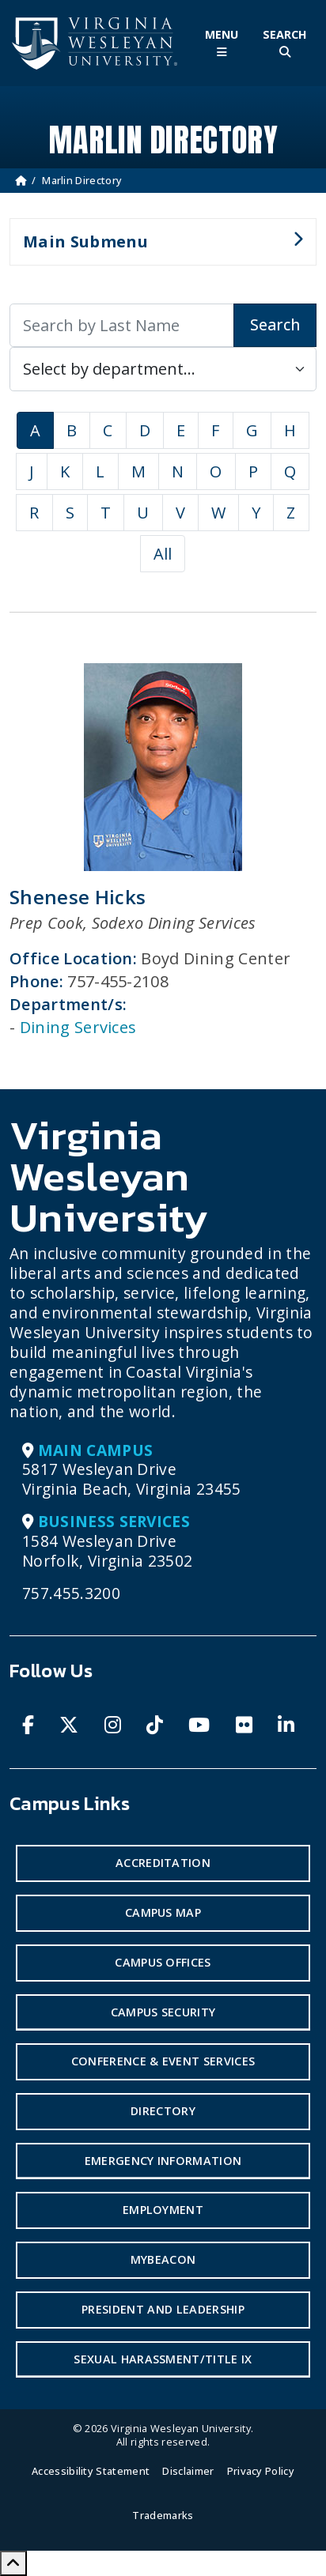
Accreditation (163, 1862)
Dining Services (78, 1027)
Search (275, 324)
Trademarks (162, 2515)
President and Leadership (163, 2309)
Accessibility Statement (91, 2471)
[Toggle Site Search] (285, 43)
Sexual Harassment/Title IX (163, 2359)
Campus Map (163, 1912)
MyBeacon (163, 2259)
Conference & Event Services (163, 2061)
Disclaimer (188, 2471)
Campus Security (163, 2012)
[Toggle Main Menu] (221, 43)
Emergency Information (163, 2160)
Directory (163, 2110)
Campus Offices (162, 1962)
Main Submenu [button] (156, 248)
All (163, 553)
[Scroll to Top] (13, 2563)
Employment (163, 2209)
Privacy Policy (260, 2471)
